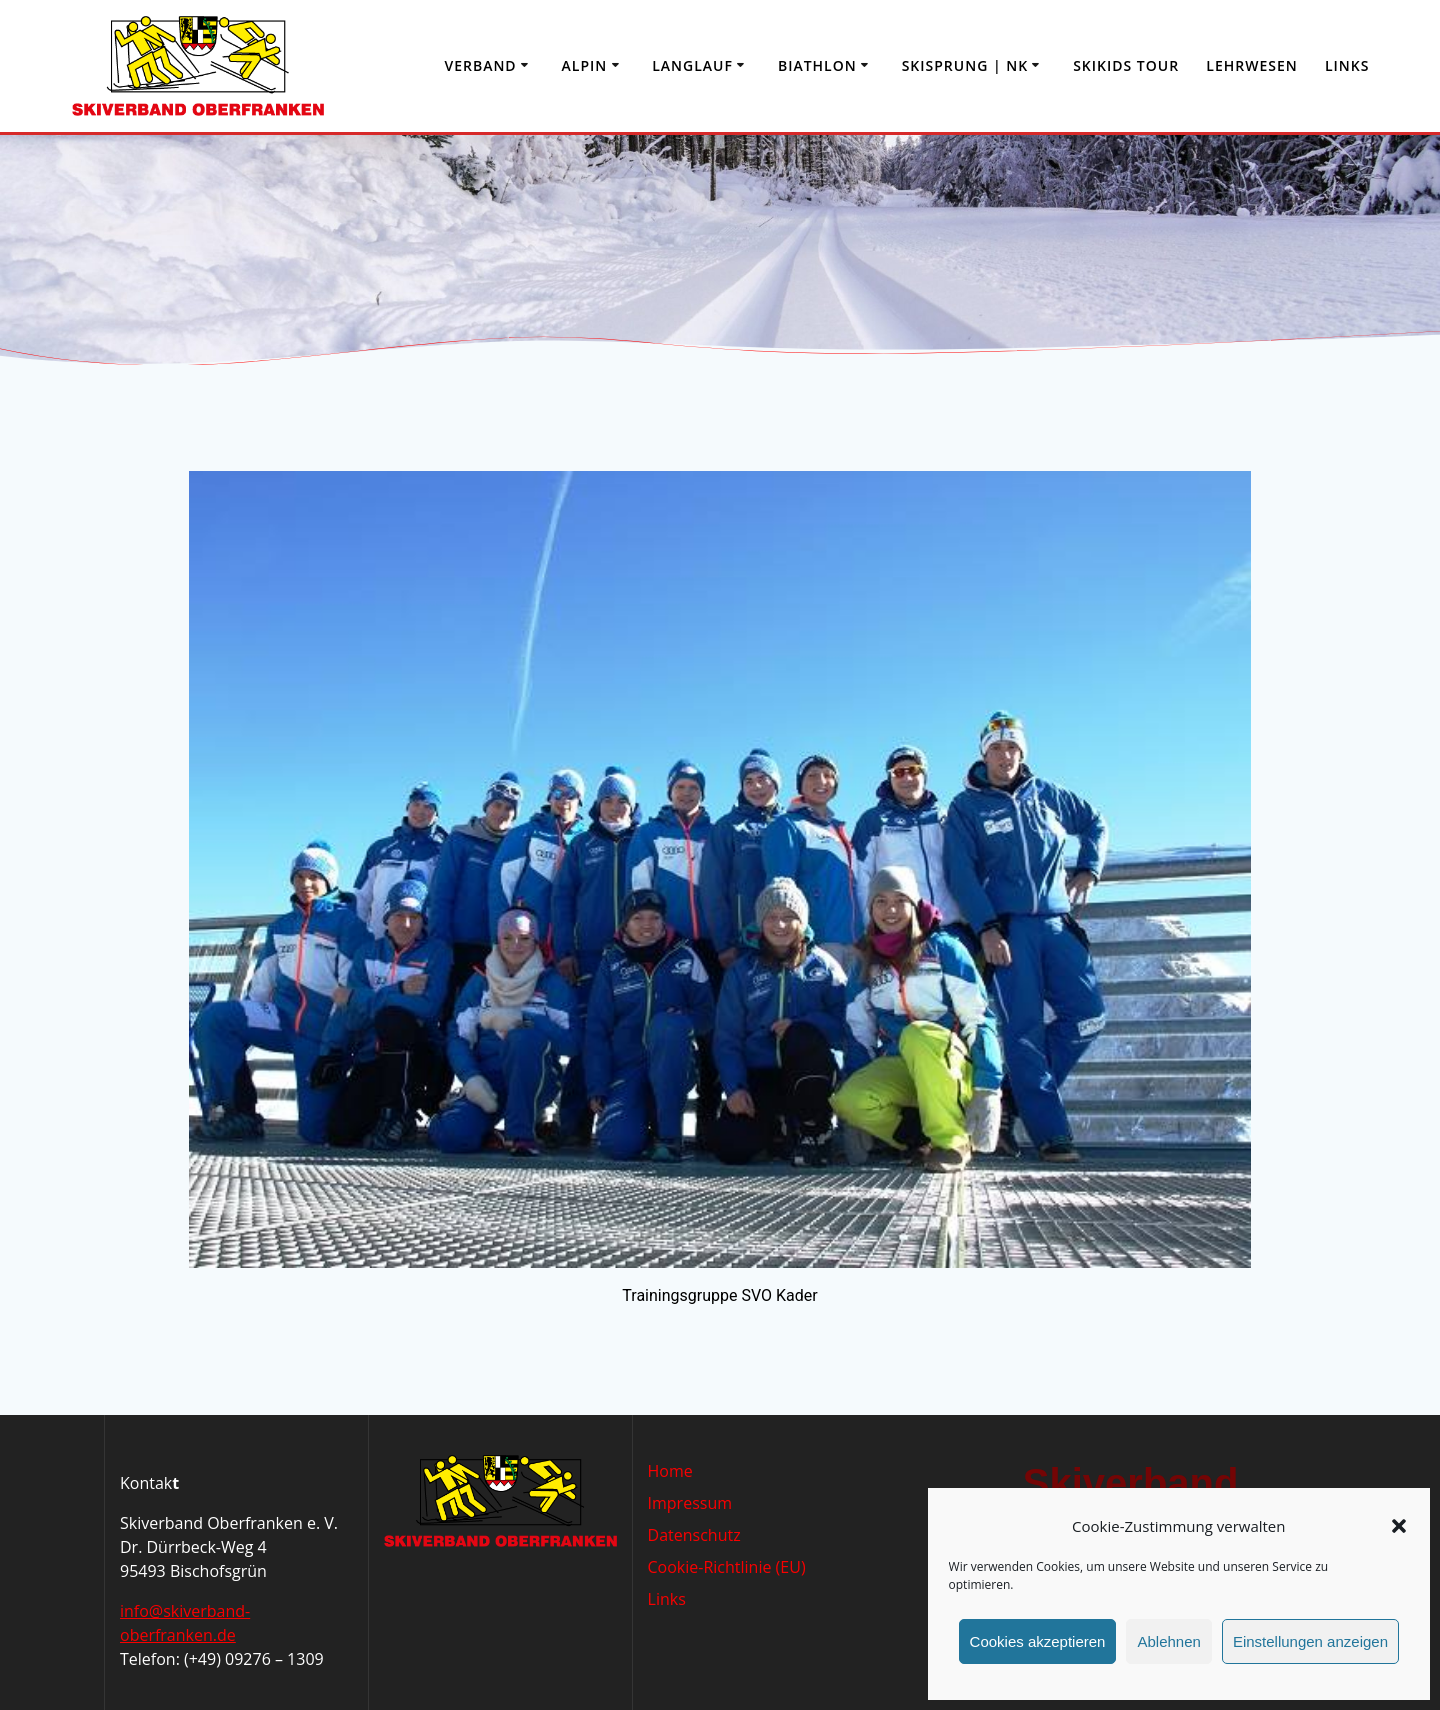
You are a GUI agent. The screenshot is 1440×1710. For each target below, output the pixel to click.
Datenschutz (694, 1535)
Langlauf (692, 65)
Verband (480, 65)
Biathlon (817, 65)
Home (670, 1471)
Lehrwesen (1251, 65)
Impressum (690, 1503)
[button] (1399, 1526)
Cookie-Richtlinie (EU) (727, 1567)
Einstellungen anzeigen (1310, 1641)
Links (1347, 65)
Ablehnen (1168, 1641)
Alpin (585, 65)
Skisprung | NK (965, 65)
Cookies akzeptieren (1038, 1641)
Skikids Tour (1126, 65)
